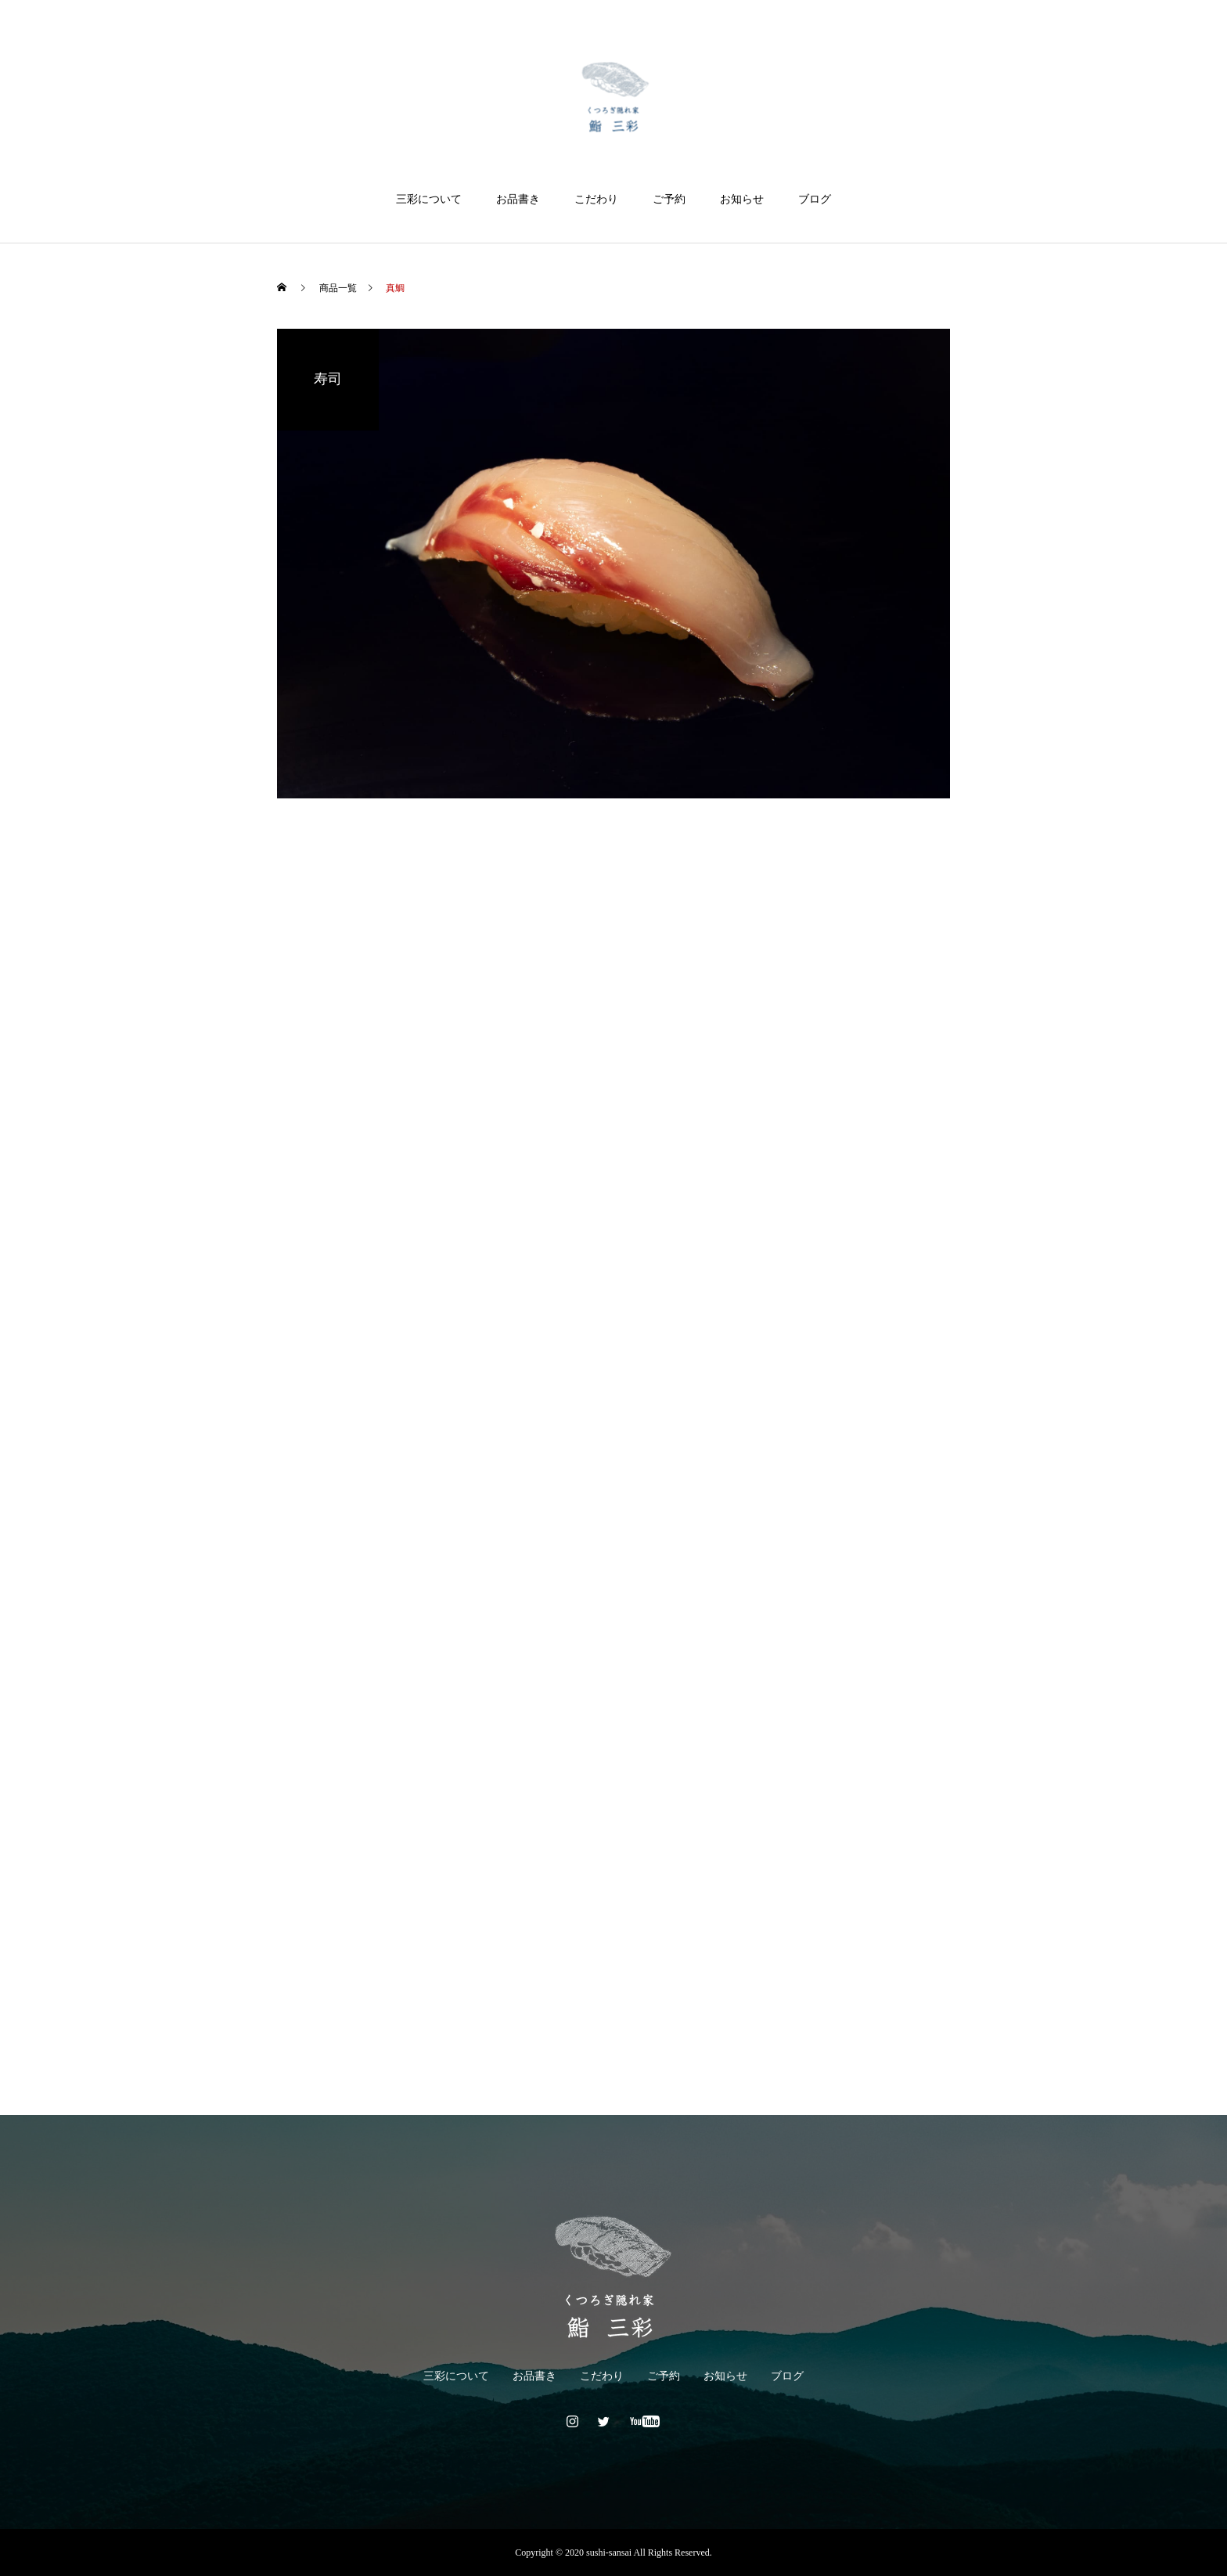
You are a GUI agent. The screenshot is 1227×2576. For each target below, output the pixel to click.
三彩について (429, 199)
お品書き (518, 199)
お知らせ (742, 199)
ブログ (814, 199)
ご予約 (669, 199)
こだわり (596, 199)
